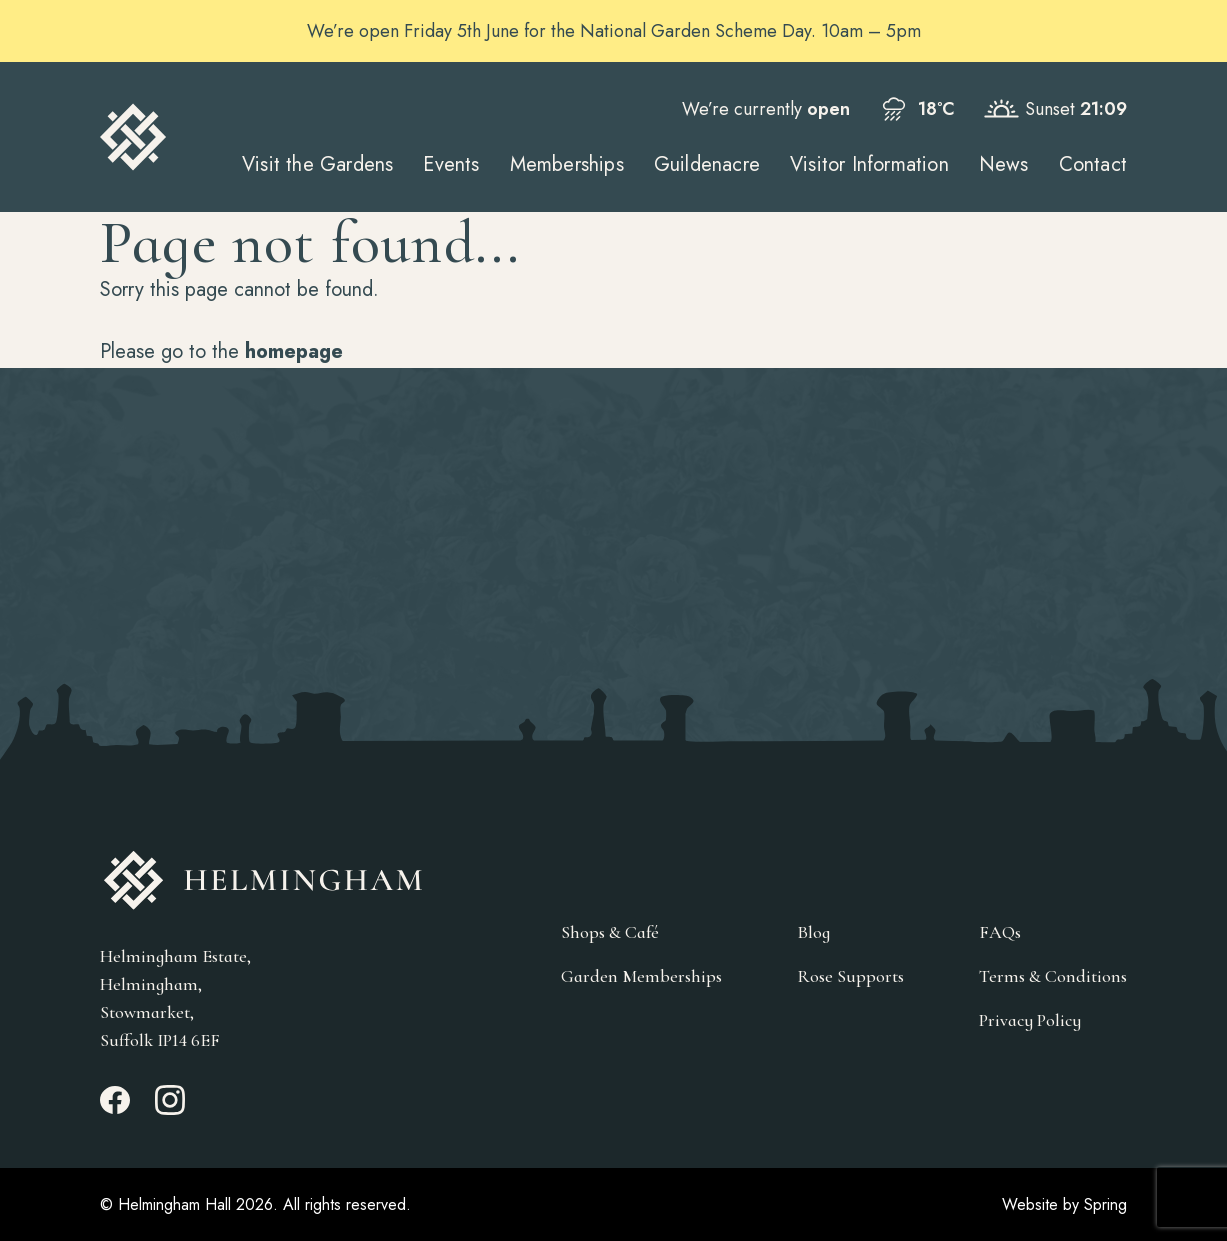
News (1004, 164)
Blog (813, 932)
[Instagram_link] (170, 1109)
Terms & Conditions (1053, 976)
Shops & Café (610, 932)
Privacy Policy (1030, 1020)
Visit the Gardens (317, 164)
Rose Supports (850, 976)
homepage (294, 351)
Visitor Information (869, 164)
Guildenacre (707, 164)
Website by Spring (1064, 1204)
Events (451, 164)
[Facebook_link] (115, 1109)
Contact (1093, 164)
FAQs (1000, 932)
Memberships (567, 164)
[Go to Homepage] (133, 137)
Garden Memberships (641, 976)
